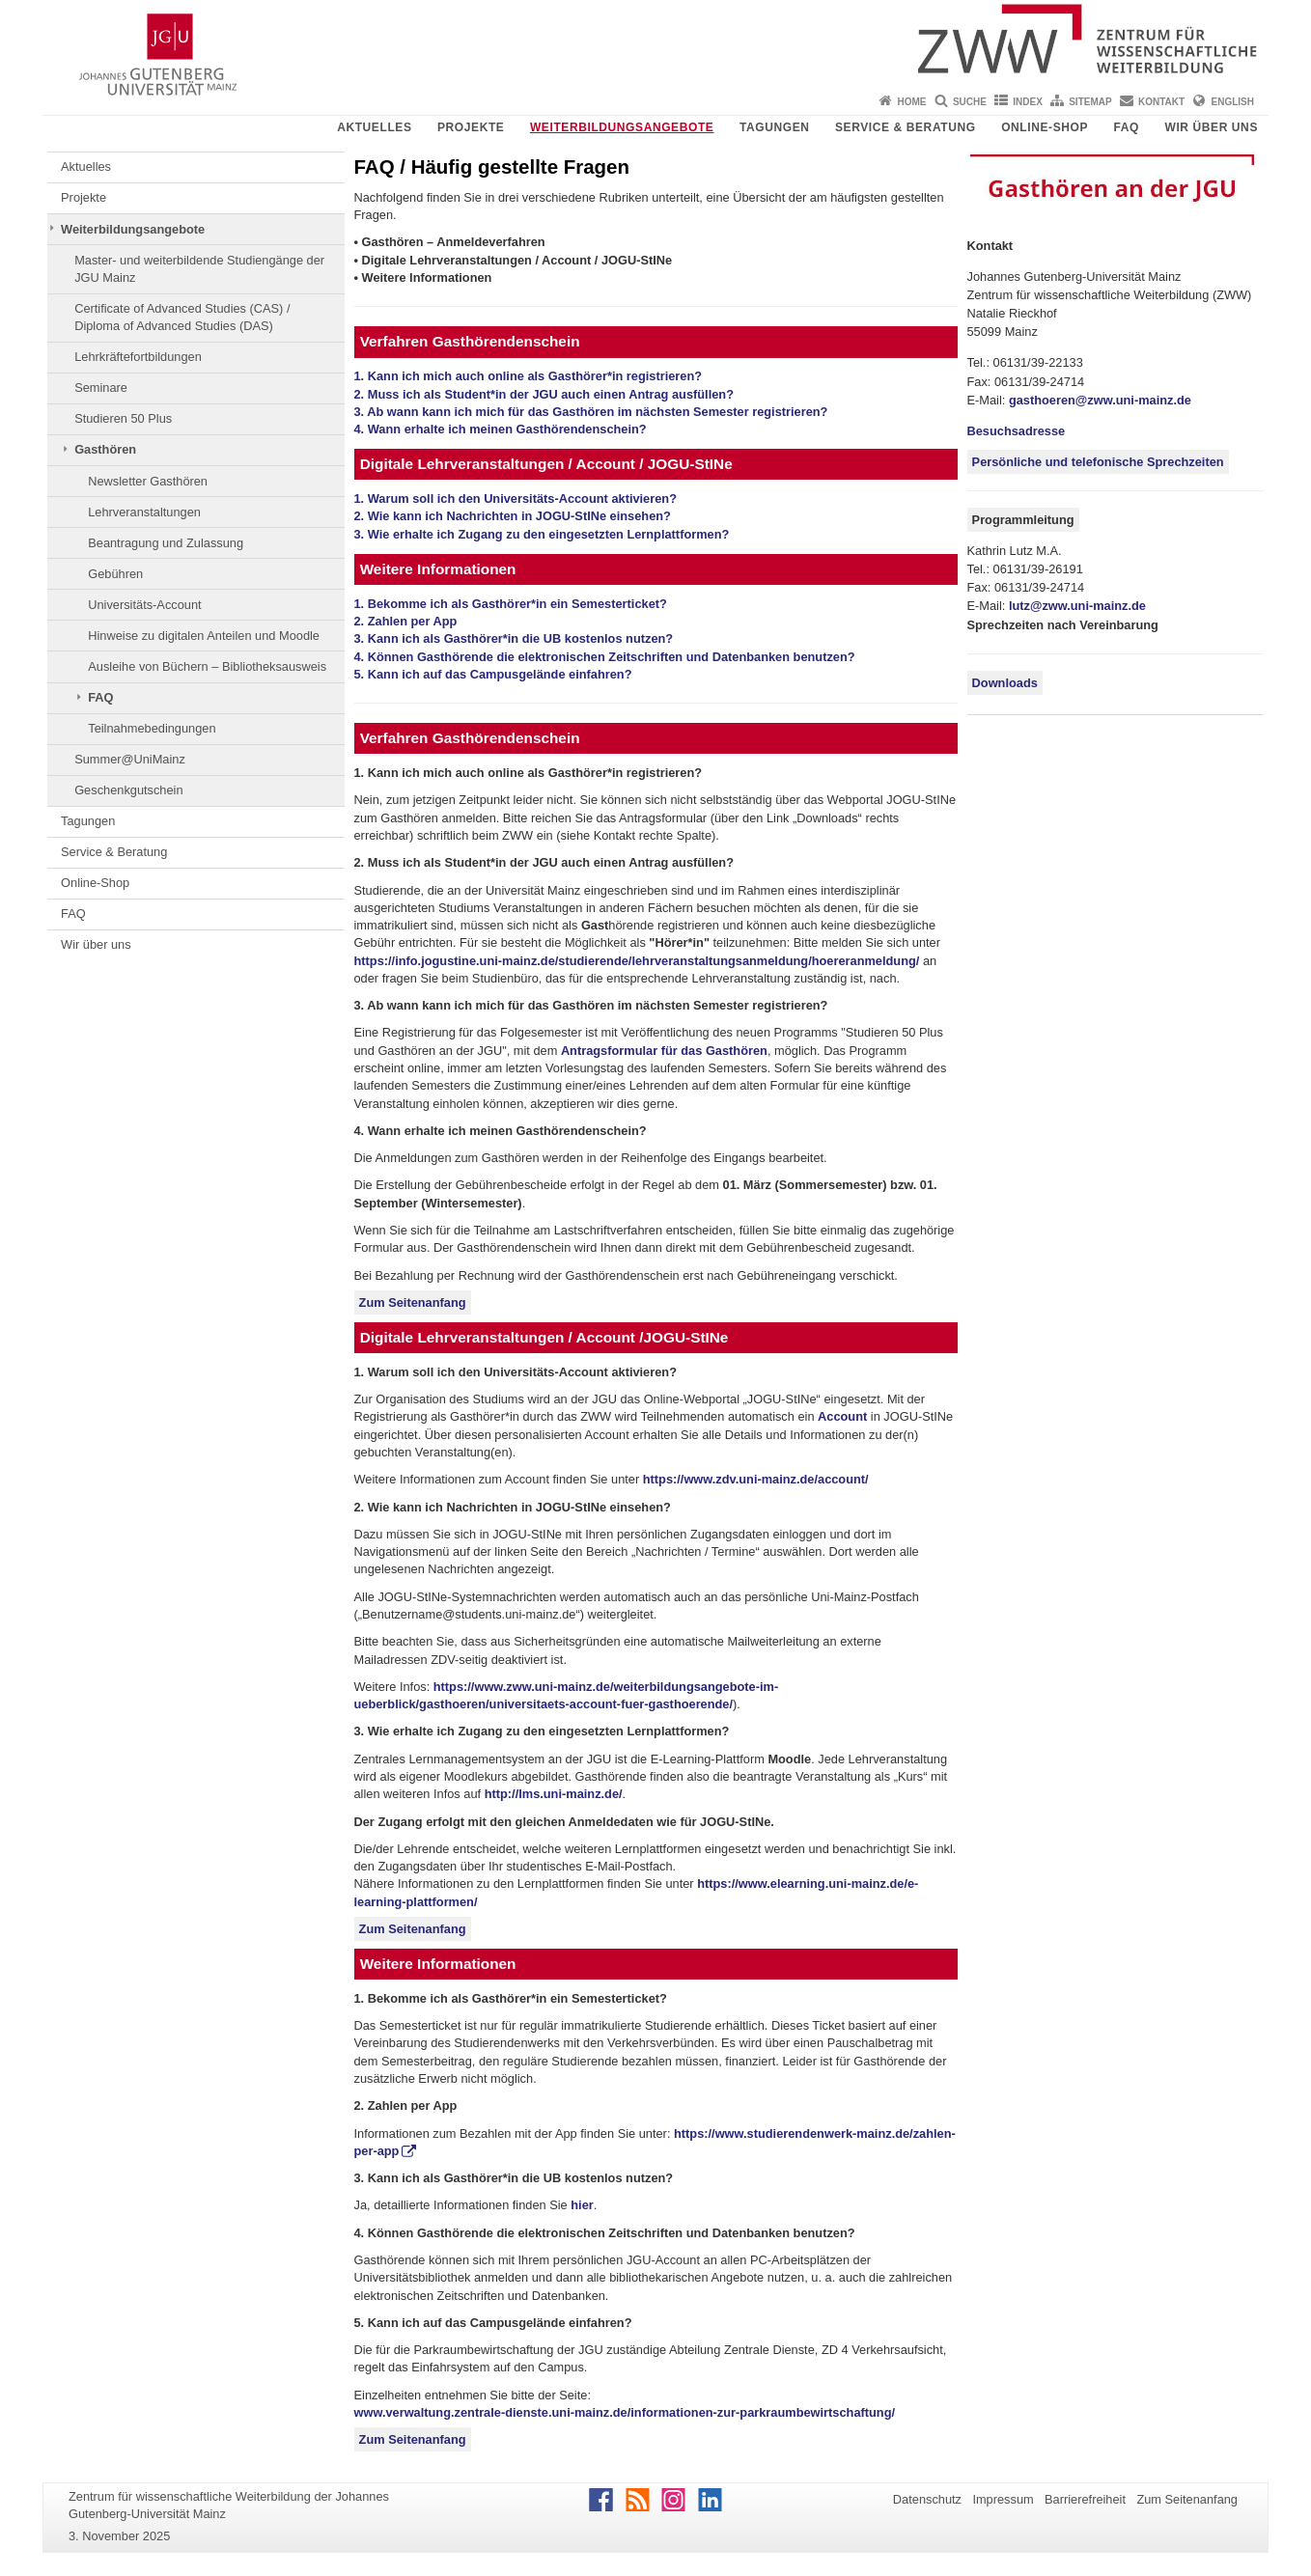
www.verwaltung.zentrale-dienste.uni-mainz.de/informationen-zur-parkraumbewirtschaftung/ (625, 2412)
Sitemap (1090, 102)
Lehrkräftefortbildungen (138, 356)
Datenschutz (927, 2499)
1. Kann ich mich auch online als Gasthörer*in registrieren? (528, 376)
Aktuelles (374, 127)
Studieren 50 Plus (123, 418)
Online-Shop (1044, 127)
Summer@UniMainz (129, 759)
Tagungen (774, 127)
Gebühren (115, 574)
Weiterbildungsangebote (622, 127)
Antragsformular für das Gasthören (664, 1050)
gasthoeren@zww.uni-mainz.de (1100, 400)
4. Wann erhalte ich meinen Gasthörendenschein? (500, 429)
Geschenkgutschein (128, 790)
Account (842, 1416)
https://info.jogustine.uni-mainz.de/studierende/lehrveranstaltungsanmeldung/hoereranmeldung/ (637, 961)
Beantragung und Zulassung (165, 543)
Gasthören (105, 449)
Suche (970, 102)
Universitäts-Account (144, 604)
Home (912, 102)
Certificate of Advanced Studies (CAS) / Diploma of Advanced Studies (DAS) (182, 317)
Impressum (1002, 2499)
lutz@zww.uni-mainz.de (1077, 605)
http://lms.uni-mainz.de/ (554, 1794)
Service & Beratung (905, 127)
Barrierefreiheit (1085, 2499)
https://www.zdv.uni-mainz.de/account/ (756, 1479)
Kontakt (1161, 102)
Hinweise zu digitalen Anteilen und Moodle (204, 635)
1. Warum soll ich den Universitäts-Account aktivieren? (515, 498)
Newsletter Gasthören (148, 481)
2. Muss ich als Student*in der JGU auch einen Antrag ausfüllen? (544, 394)
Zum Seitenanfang (412, 1302)
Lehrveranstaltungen (144, 512)
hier (582, 2205)
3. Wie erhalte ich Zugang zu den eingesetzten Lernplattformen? (542, 534)
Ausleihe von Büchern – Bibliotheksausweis (207, 666)
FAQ (1126, 127)
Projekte (470, 127)
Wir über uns (1211, 127)
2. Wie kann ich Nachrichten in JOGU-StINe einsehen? (512, 516)
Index (1028, 102)
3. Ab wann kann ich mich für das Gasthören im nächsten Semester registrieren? (591, 411)
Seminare (100, 387)
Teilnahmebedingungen (151, 728)
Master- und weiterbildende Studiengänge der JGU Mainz (199, 269)
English (1233, 102)
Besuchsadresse (1016, 431)
